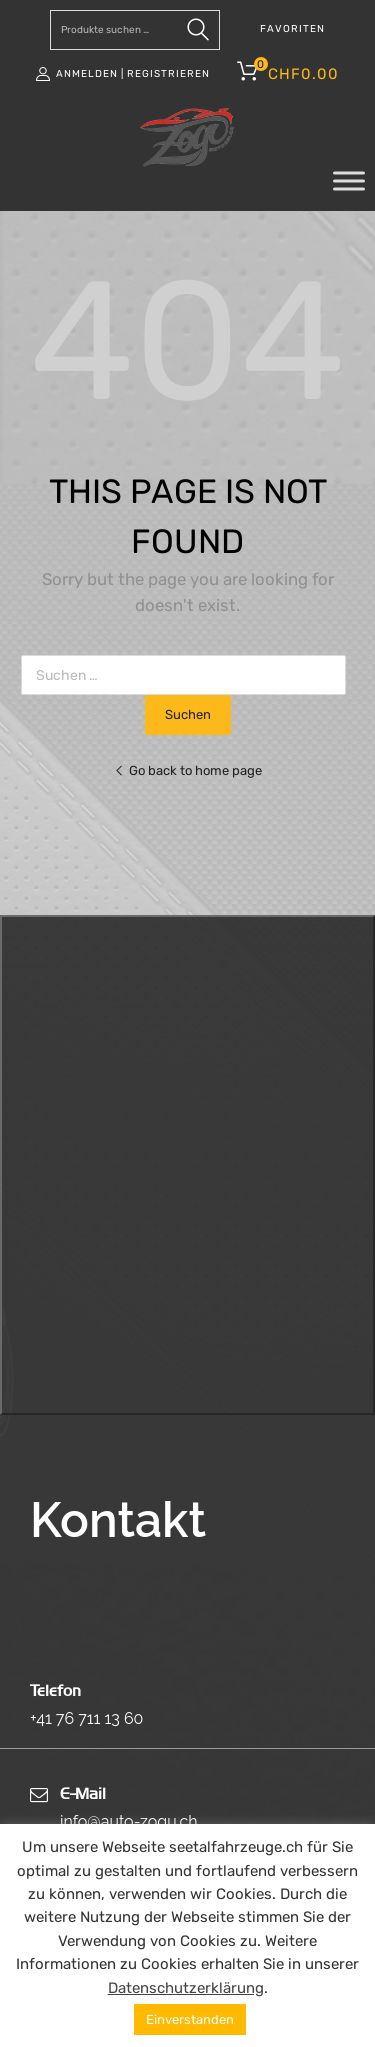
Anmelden (87, 74)
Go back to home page (188, 770)
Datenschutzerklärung (186, 1988)
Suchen (200, 33)
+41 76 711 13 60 (86, 1718)
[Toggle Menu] (349, 181)
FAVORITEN (292, 29)
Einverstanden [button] (190, 2019)
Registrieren (168, 74)
